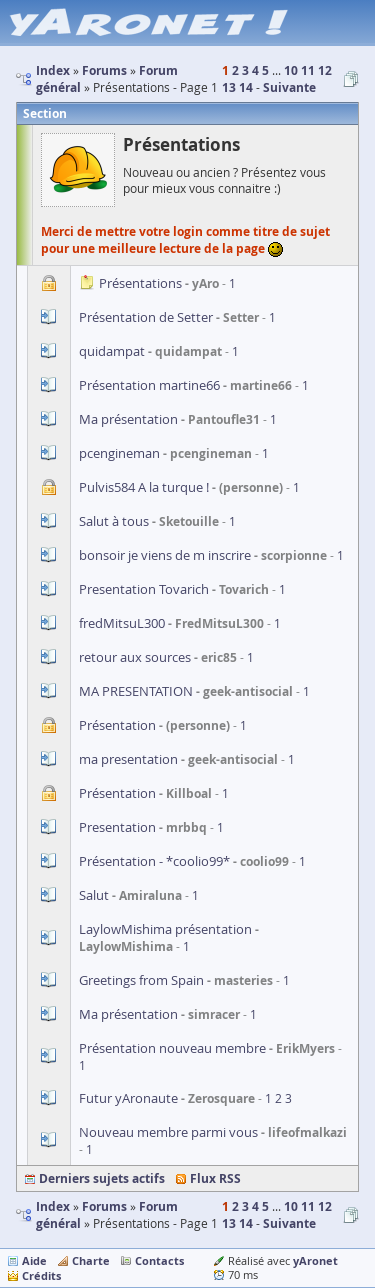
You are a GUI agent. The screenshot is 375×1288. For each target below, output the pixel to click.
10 (291, 70)
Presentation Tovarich (144, 589)
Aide (34, 1260)
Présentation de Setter (146, 317)
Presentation (117, 827)
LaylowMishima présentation (165, 929)
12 (325, 70)
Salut (94, 895)
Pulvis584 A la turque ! (144, 487)
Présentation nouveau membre (172, 1048)
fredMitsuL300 (122, 623)
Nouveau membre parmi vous (168, 1132)
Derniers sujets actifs (102, 1178)
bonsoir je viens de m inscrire (165, 555)
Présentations (140, 283)
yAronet (315, 1260)
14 (246, 87)
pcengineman (119, 453)
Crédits (41, 1275)
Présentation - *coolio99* (154, 861)
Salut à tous (114, 521)
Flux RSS (215, 1178)
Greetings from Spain (141, 980)
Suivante (289, 87)
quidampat (112, 351)
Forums (104, 1206)
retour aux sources (135, 657)
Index (53, 1206)
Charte (91, 1260)
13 (229, 87)
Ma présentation (128, 419)
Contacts (159, 1260)
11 (308, 70)
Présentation (117, 725)
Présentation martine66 (149, 385)
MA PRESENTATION (136, 691)
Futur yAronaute (128, 1098)
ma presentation (128, 759)
